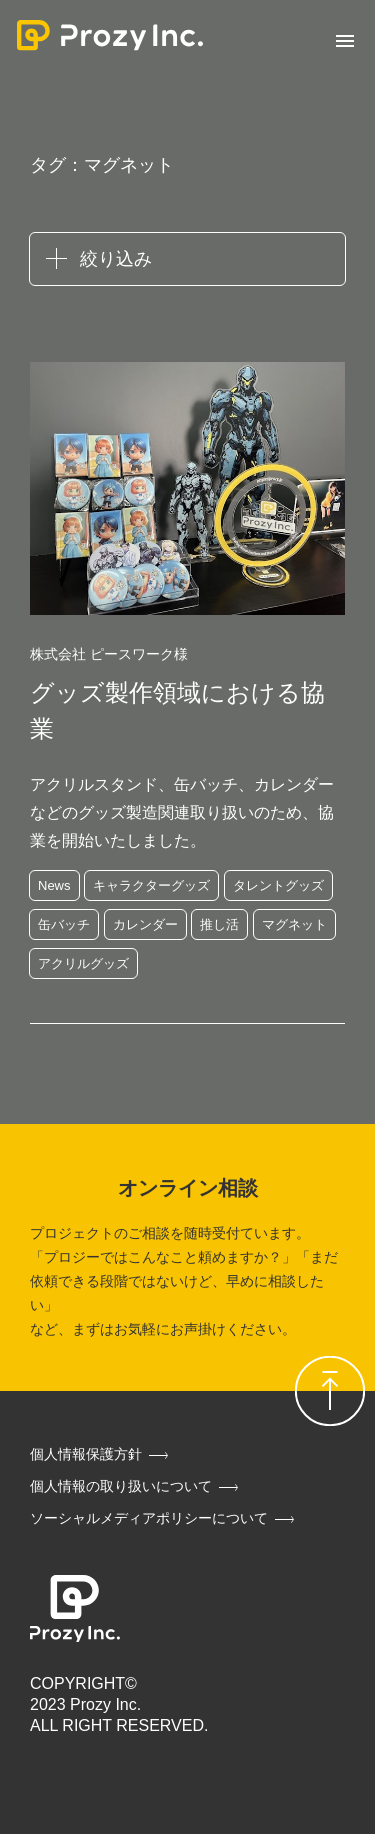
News (54, 885)
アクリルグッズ (83, 963)
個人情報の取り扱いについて (121, 1486)
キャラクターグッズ (151, 885)
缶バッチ (64, 924)
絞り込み (116, 259)
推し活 (219, 924)
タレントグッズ (278, 885)
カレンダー (145, 924)
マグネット (294, 924)
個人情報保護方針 (86, 1454)
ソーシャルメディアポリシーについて (149, 1518)
